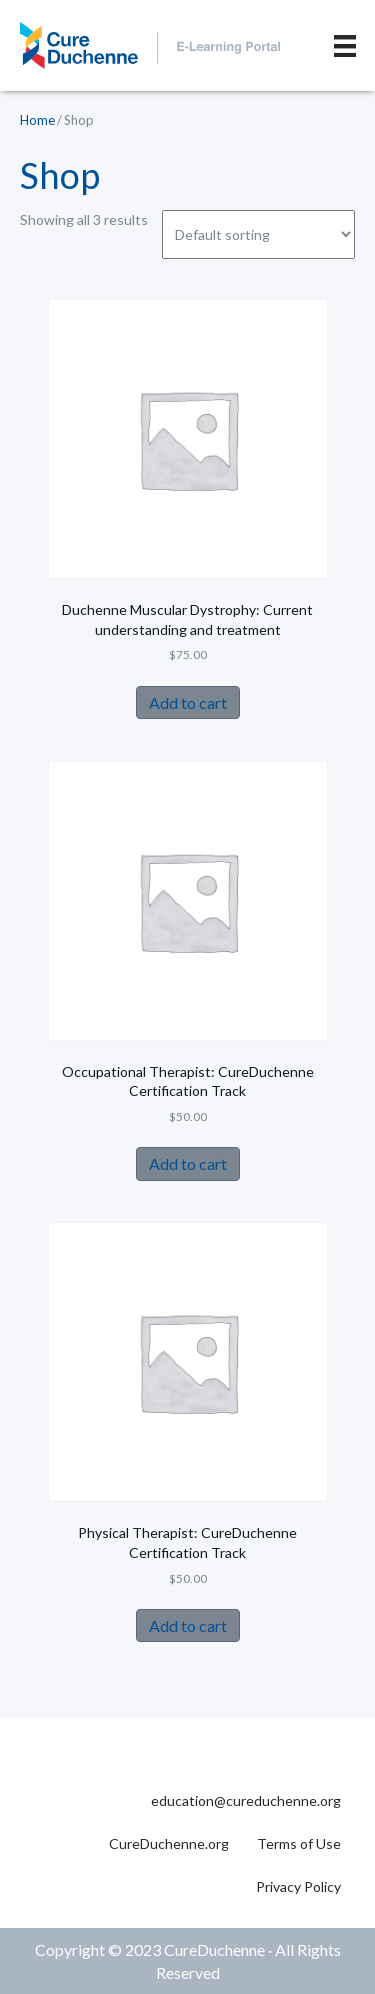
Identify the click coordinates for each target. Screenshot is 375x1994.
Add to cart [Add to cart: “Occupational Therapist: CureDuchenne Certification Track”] (188, 1163)
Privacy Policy (298, 1886)
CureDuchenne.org (169, 1843)
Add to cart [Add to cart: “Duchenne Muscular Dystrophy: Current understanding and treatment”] (188, 702)
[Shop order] (258, 234)
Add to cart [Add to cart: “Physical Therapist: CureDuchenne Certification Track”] (188, 1625)
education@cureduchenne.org (246, 1800)
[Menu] (345, 45)
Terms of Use (299, 1843)
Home (37, 120)
